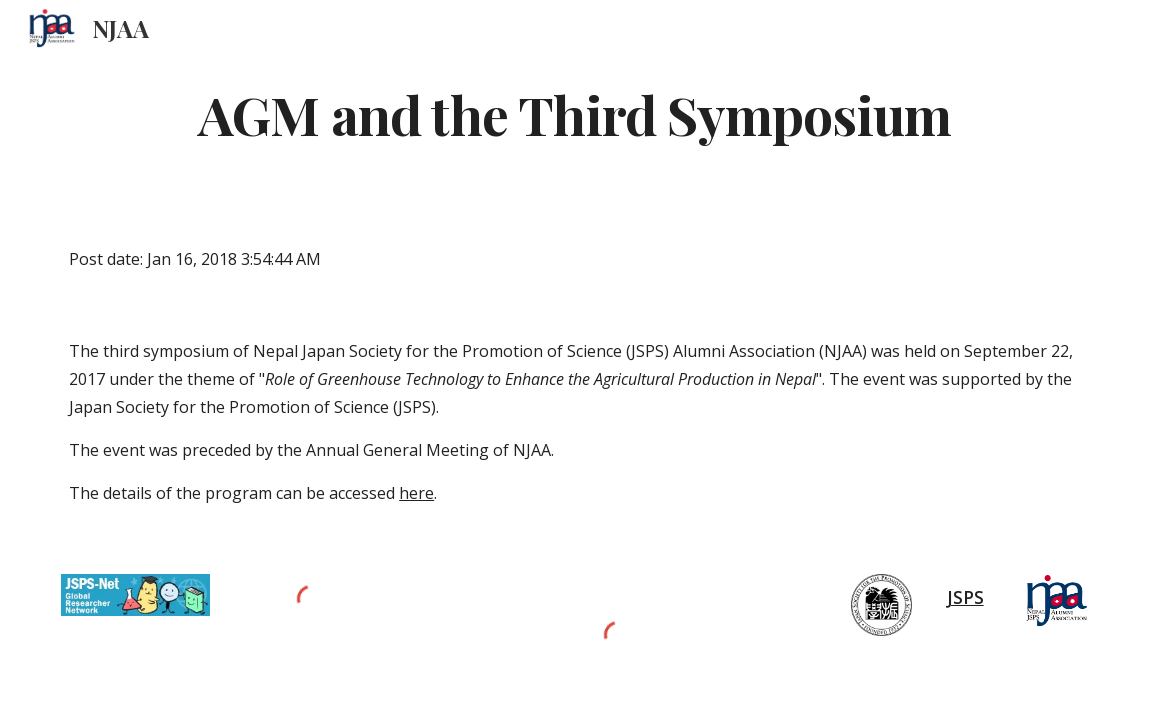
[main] (574, 113)
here (416, 493)
